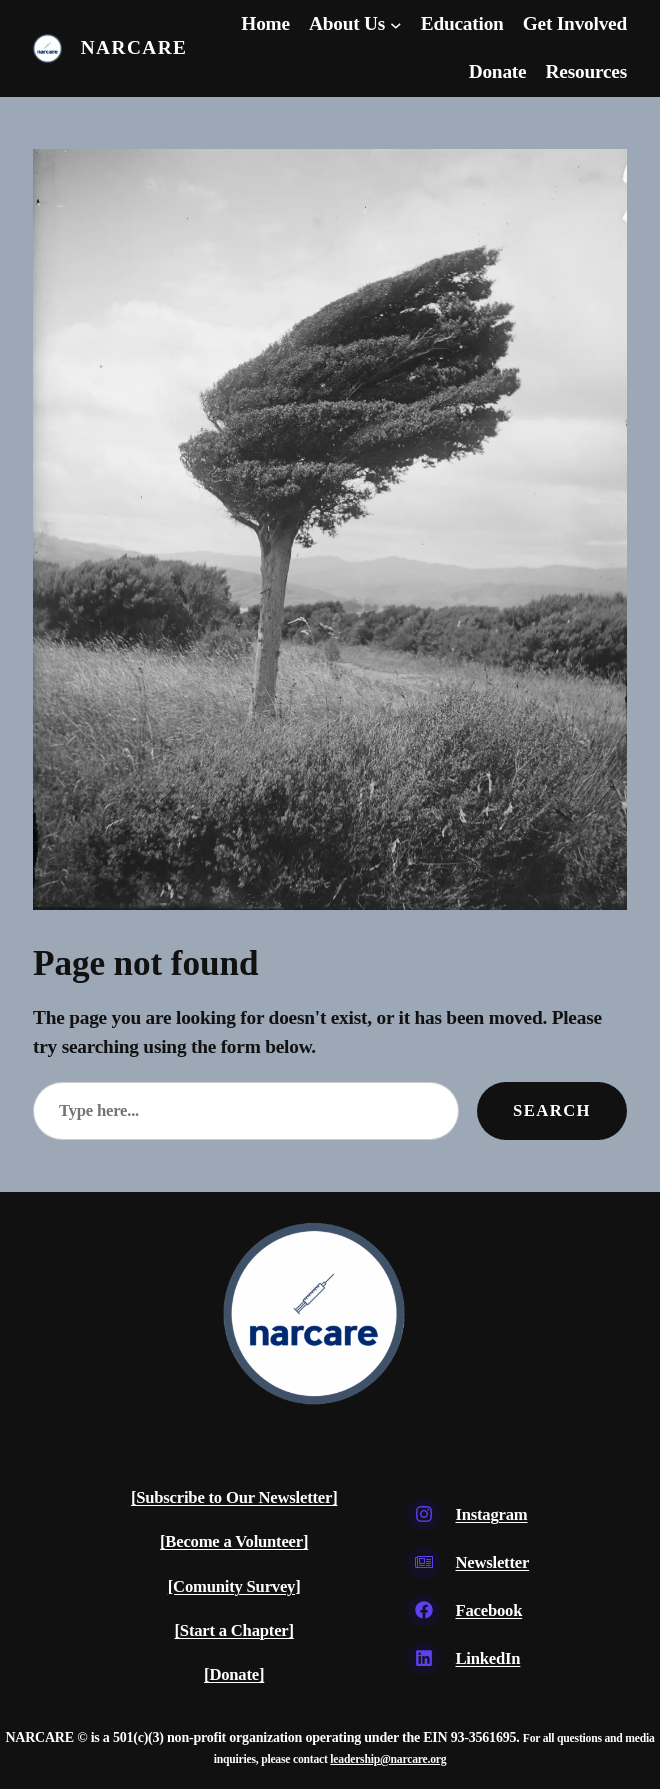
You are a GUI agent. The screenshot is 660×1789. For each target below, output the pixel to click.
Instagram (491, 1514)
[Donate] (234, 1674)
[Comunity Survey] (234, 1586)
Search (552, 1110)
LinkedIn (487, 1658)
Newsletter (492, 1562)
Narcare (134, 47)
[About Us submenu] (396, 25)
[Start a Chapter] (234, 1630)
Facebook (488, 1610)
